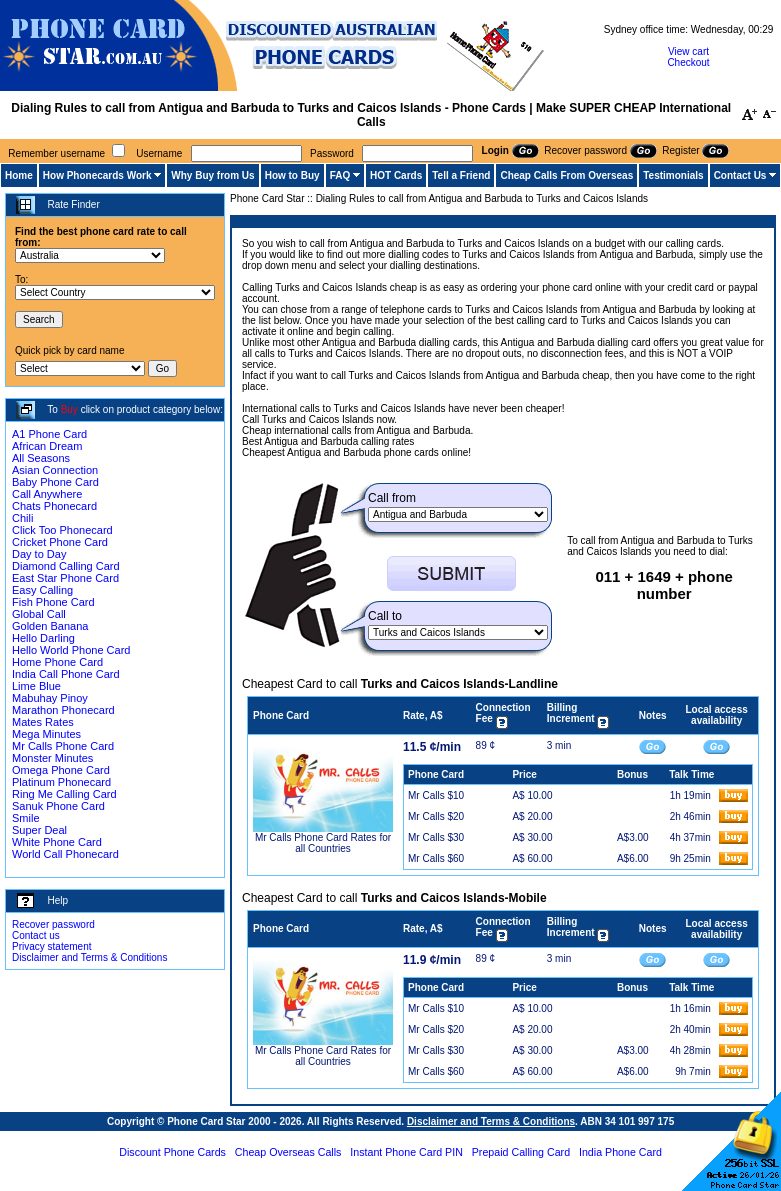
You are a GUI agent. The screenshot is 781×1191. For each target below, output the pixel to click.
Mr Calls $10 (436, 795)
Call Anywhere (47, 494)
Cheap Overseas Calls (288, 1152)
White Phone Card (57, 842)
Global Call (39, 614)
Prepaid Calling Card (521, 1152)
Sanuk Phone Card (58, 806)
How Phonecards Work (97, 175)
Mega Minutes (46, 734)
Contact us (36, 935)
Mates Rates (43, 722)
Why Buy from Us (212, 175)
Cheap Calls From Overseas (566, 175)
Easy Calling (42, 590)
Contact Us (740, 175)
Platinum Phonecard (61, 782)
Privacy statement (51, 946)
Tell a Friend (461, 175)
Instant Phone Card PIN (406, 1152)
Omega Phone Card (61, 770)
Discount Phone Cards (172, 1152)
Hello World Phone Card (71, 650)
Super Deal (39, 830)
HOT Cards (396, 175)
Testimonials (673, 175)
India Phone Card (620, 1152)
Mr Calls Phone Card (63, 746)
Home (19, 175)
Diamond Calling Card (66, 566)
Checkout (688, 62)
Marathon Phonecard (63, 710)
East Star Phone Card (65, 578)
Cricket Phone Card (60, 542)
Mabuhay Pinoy (50, 698)
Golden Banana (50, 626)
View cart (688, 51)
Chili (22, 518)
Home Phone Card (57, 662)
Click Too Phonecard (62, 530)
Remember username (56, 153)
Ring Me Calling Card (64, 794)
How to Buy (292, 175)
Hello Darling (43, 638)
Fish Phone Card (53, 602)
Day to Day (39, 554)
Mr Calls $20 (436, 816)
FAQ (340, 175)
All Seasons (41, 458)
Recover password (53, 924)
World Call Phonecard (65, 854)
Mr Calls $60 (436, 858)
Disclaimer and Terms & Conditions (89, 957)
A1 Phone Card (49, 434)
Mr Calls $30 (436, 837)
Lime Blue (36, 686)
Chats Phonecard (54, 506)
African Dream (47, 446)
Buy (69, 409)
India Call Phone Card (66, 674)
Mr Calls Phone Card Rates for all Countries (323, 843)
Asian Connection (55, 470)
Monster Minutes (52, 758)
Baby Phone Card (55, 482)
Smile (26, 818)
